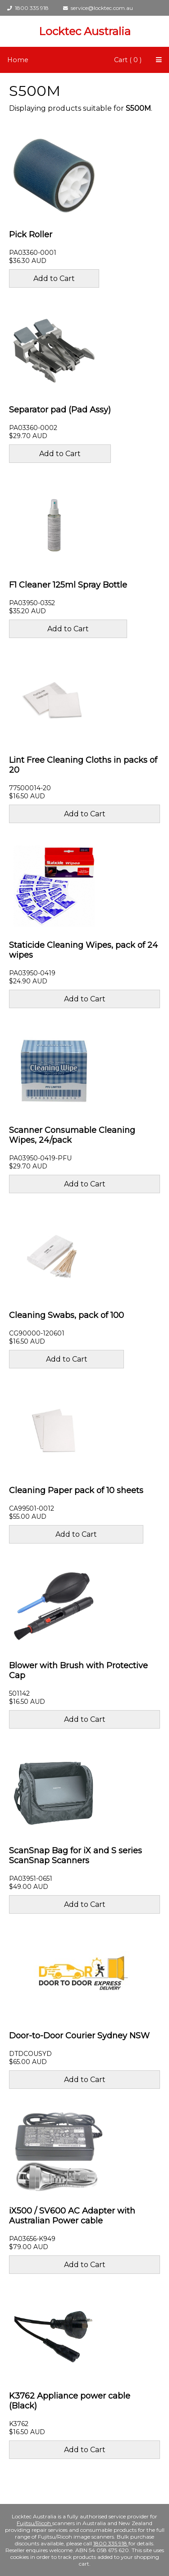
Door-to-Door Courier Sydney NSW (79, 2036)
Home (17, 60)
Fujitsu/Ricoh (34, 2523)
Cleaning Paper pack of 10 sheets (76, 1490)
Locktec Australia (85, 31)
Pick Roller (30, 235)
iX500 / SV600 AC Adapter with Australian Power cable (72, 2216)
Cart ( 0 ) (128, 60)
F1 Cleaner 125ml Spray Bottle (68, 585)
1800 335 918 (28, 8)
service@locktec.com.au (98, 8)
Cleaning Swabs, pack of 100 (66, 1315)
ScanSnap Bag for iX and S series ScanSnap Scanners (75, 1855)
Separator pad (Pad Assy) (60, 410)
